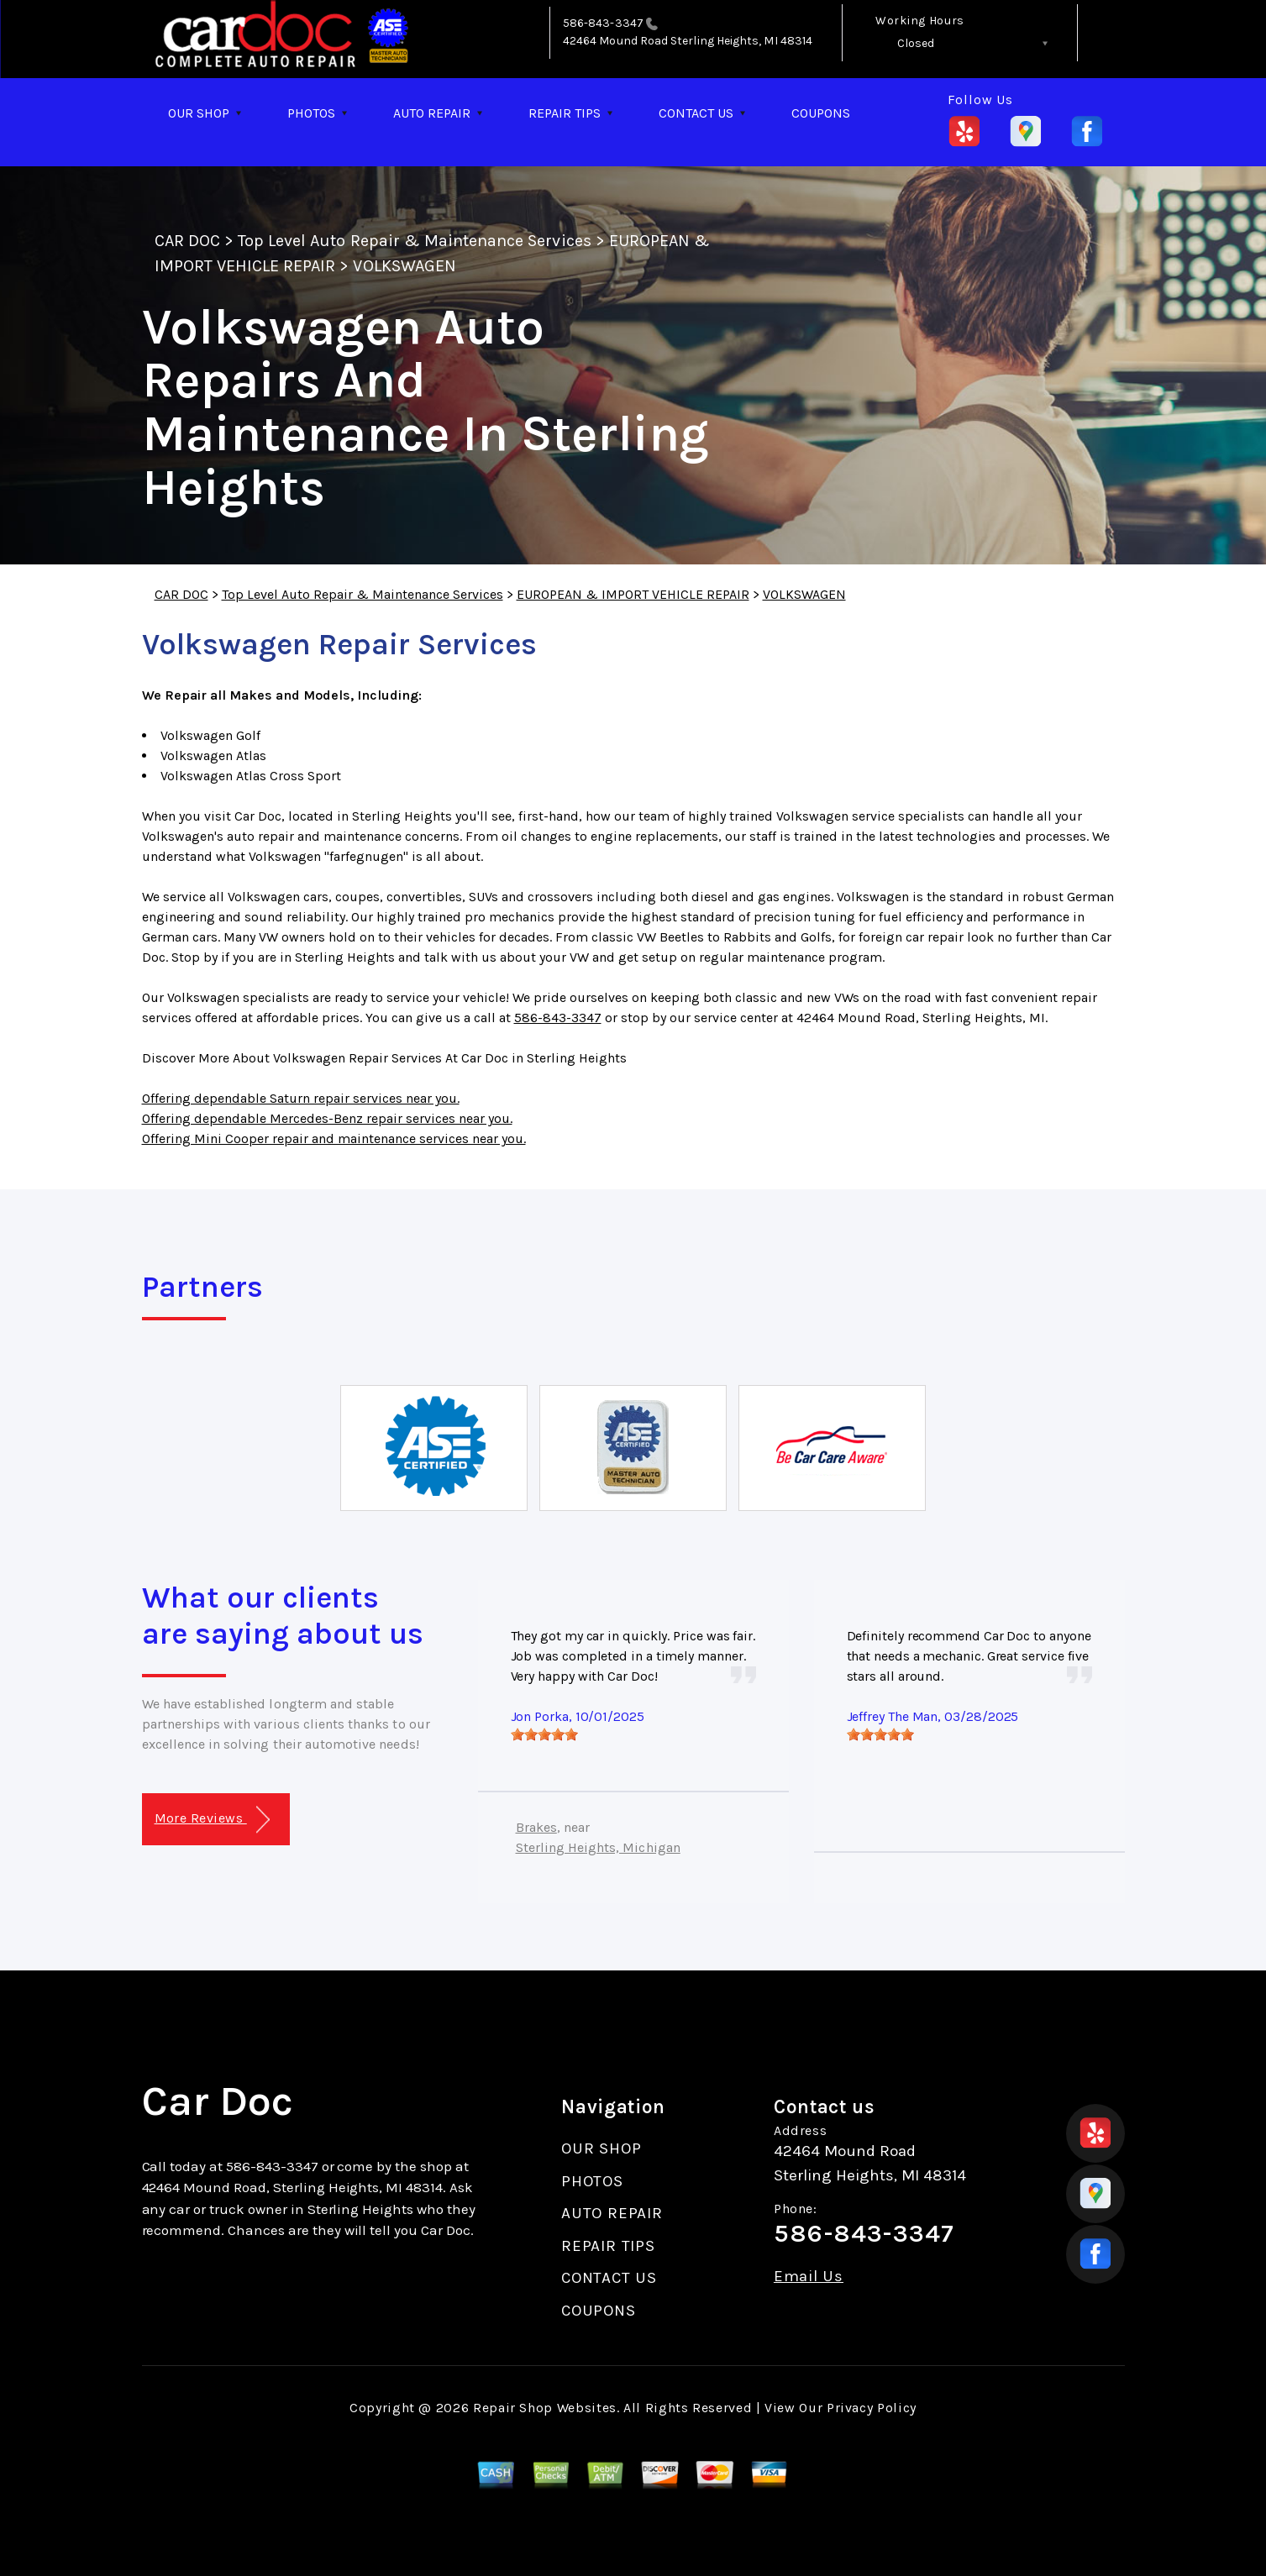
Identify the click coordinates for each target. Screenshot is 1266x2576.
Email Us (808, 2277)
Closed (915, 43)
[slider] (544, 1734)
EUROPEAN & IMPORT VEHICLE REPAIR (633, 594)
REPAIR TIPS (564, 113)
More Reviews (212, 1820)
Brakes (536, 1827)
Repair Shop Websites (545, 2408)
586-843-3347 (603, 23)
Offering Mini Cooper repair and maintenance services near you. (334, 1138)
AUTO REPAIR (431, 113)
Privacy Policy (872, 2408)
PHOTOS (311, 113)
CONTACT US (696, 113)
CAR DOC (187, 240)
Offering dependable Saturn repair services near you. (301, 1098)
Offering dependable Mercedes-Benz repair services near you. (327, 1118)
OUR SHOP (198, 113)
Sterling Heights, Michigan (598, 1847)
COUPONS (820, 113)
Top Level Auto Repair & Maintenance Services (414, 240)
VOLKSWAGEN (404, 265)
